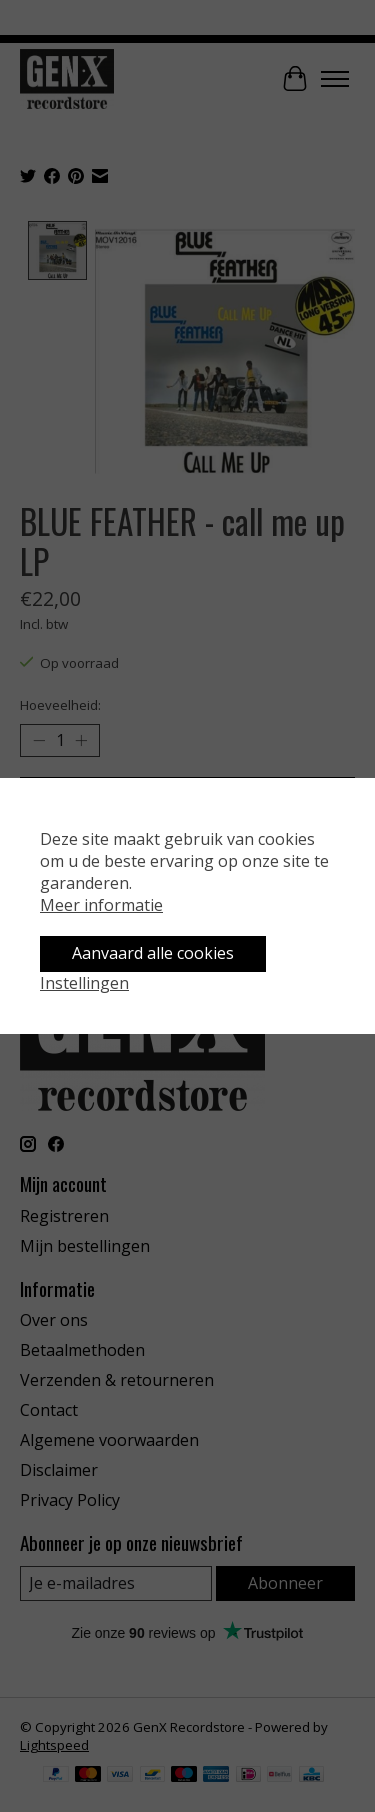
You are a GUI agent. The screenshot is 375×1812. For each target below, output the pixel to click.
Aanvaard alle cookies (153, 953)
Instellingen (84, 983)
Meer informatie (101, 905)
